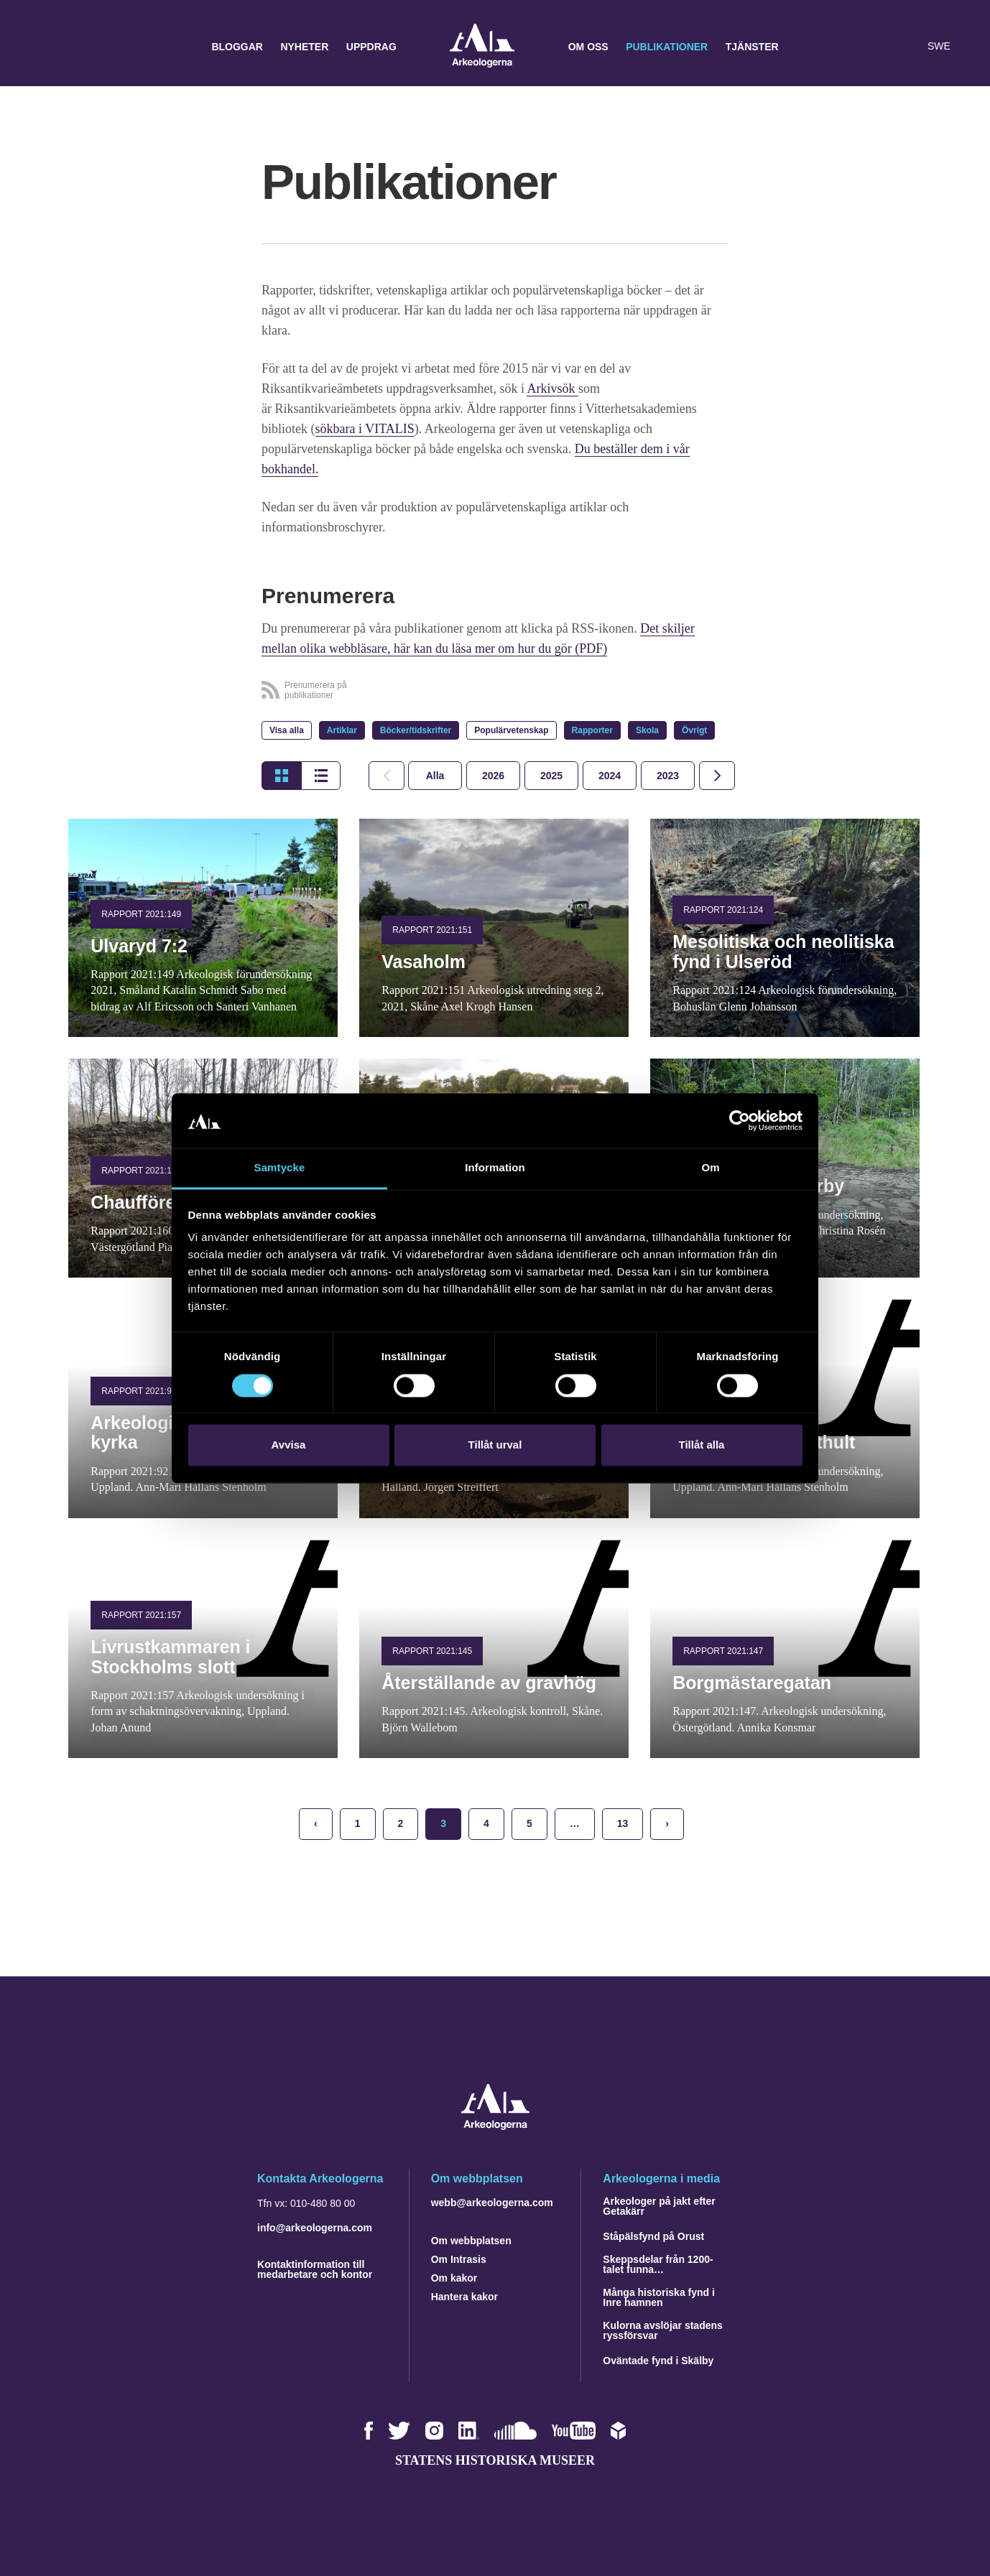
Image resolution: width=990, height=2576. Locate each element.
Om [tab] (710, 1168)
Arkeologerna (482, 47)
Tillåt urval (495, 1445)
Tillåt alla (702, 1445)
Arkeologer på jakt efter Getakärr (659, 2206)
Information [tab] (495, 1168)
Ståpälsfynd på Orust (653, 2236)
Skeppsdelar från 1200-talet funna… (658, 2264)
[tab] (493, 775)
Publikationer (667, 46)
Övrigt (694, 730)
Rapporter (592, 730)
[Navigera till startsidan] (495, 2126)
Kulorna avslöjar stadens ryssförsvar (663, 2330)
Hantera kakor (464, 2297)
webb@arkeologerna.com (492, 2203)
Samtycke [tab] (279, 1168)
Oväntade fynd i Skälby (658, 2361)
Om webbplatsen (471, 2241)
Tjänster (752, 46)
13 (623, 1823)
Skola (647, 730)
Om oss (588, 46)
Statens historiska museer (495, 2460)
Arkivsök (552, 388)
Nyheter (304, 46)
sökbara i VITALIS (365, 429)
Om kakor (454, 2278)
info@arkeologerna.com (314, 2228)
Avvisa (289, 1445)
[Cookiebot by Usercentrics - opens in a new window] (739, 1120)
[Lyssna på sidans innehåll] (906, 46)
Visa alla (286, 730)
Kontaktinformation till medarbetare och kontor (314, 2269)
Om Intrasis (458, 2259)
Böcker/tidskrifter (415, 730)
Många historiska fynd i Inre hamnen (659, 2297)
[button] (878, 46)
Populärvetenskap (511, 730)
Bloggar (237, 46)
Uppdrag (371, 46)
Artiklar (342, 730)
